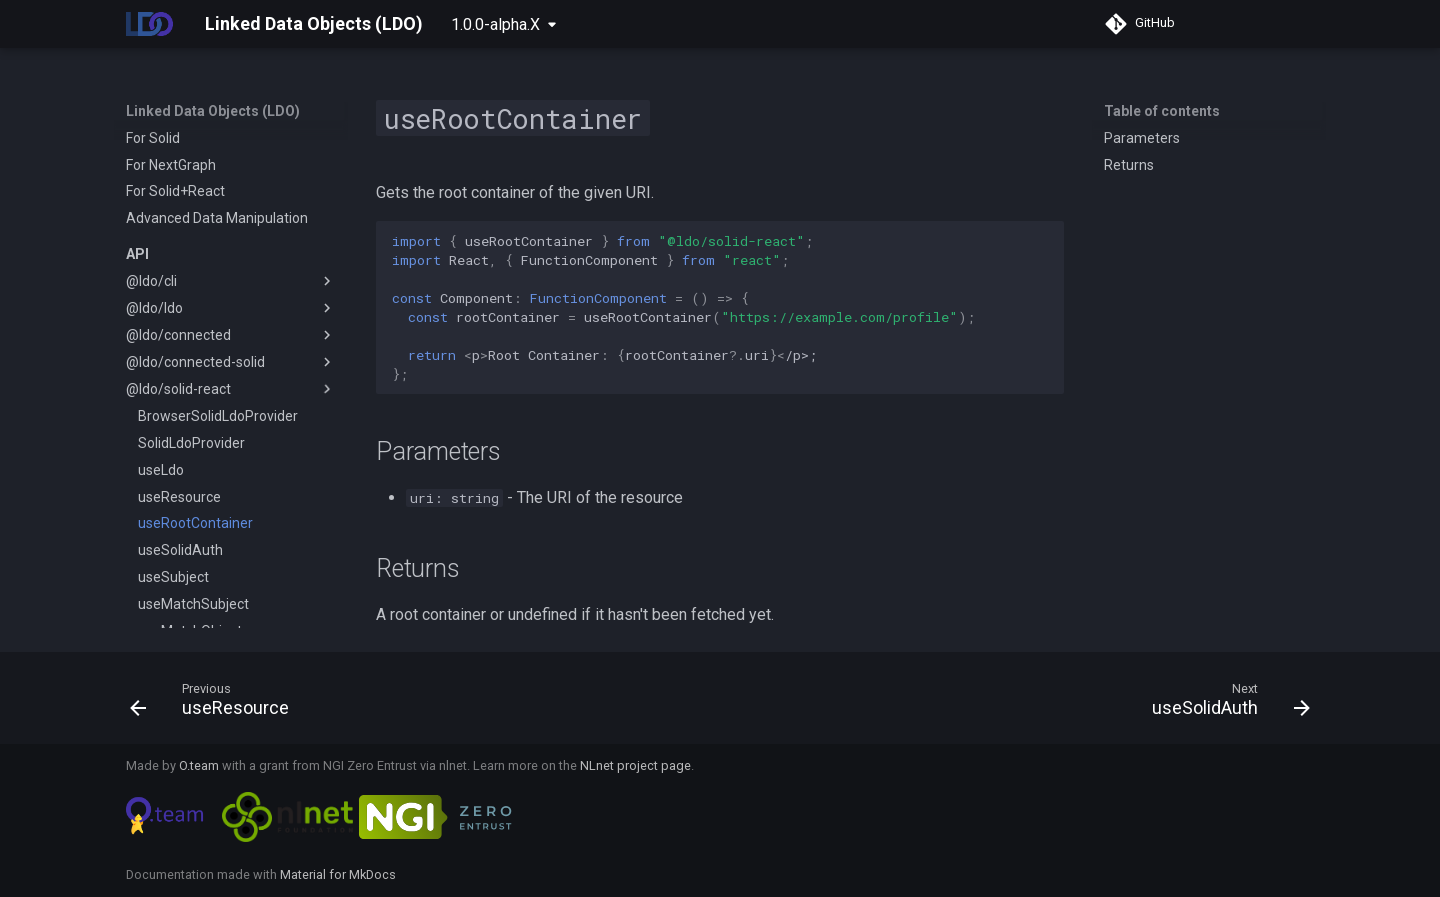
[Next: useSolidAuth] (1225, 704)
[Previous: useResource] (215, 704)
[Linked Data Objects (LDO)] (149, 24)
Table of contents (1162, 111)
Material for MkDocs (338, 874)
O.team (199, 765)
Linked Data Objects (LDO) (213, 111)
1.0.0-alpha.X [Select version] (495, 24)
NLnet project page (635, 765)
